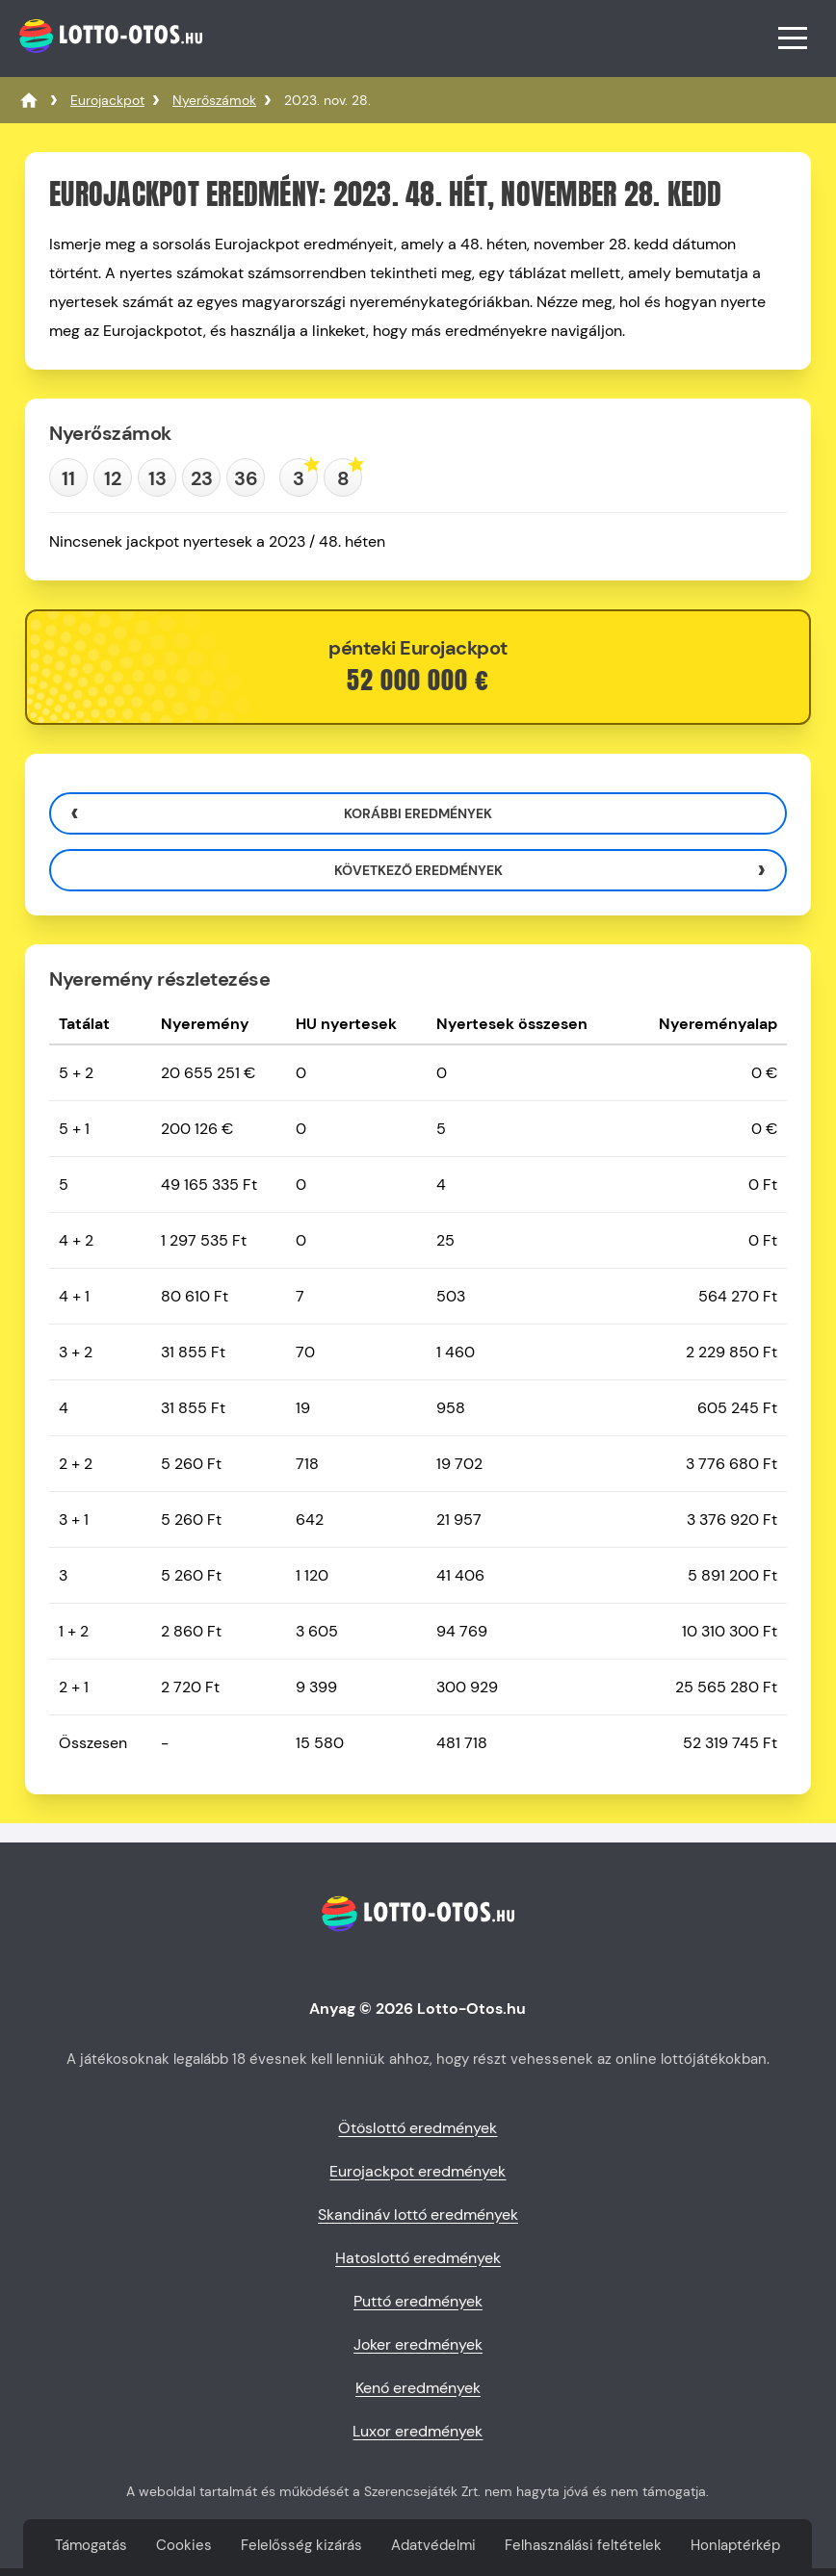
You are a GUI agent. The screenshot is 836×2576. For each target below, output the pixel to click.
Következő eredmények (418, 870)
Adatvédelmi (433, 2545)
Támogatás (91, 2545)
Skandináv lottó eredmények (418, 2214)
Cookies (184, 2545)
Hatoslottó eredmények (418, 2258)
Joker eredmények (418, 2344)
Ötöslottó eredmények (417, 2128)
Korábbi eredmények (418, 813)
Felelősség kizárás (301, 2545)
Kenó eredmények (418, 2388)
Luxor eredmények (418, 2431)
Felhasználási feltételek (583, 2545)
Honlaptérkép (735, 2545)
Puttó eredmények (418, 2301)
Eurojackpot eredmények (417, 2171)
